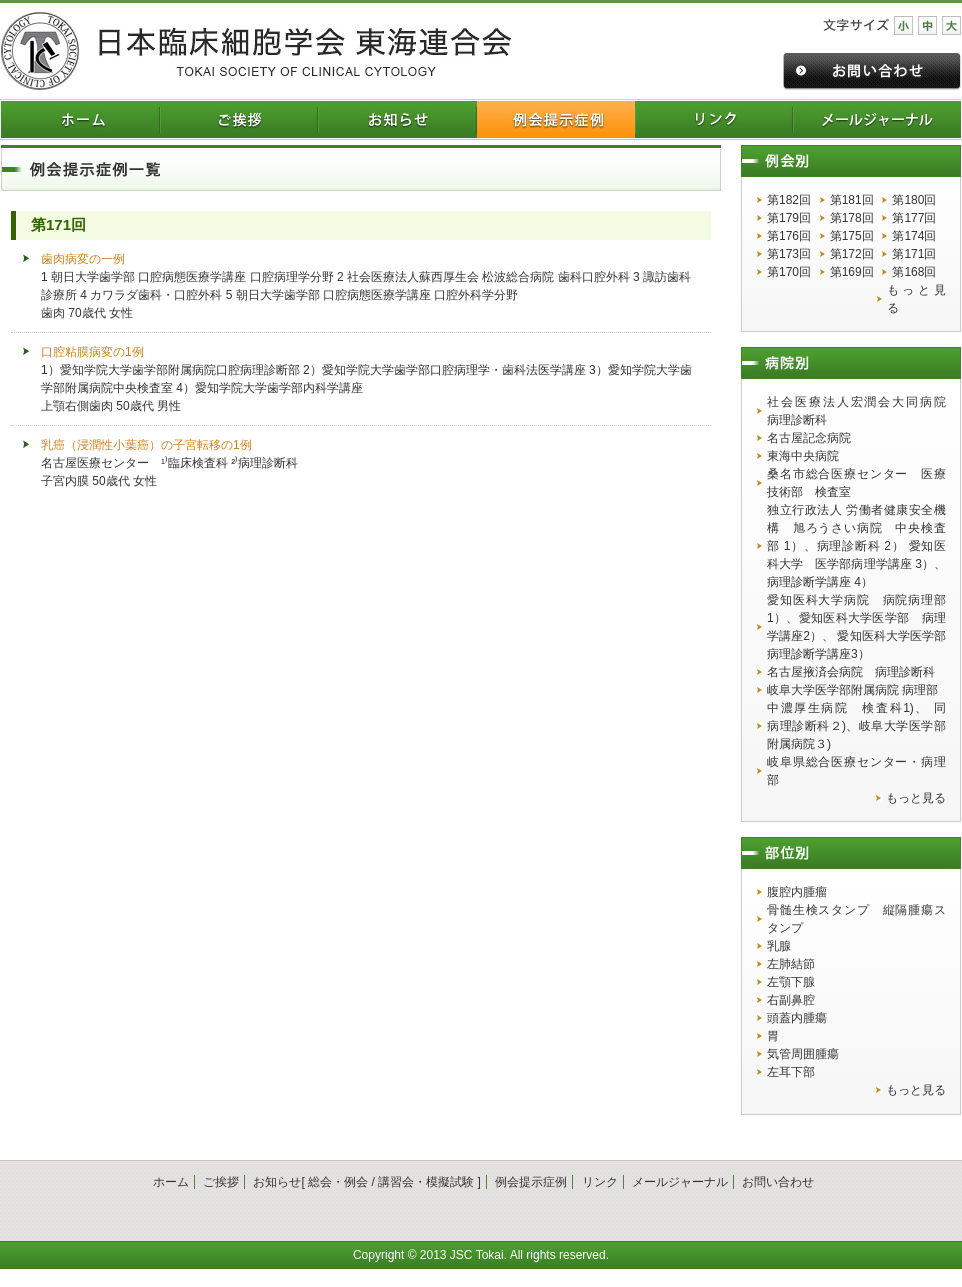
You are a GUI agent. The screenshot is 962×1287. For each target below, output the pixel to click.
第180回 (914, 200)
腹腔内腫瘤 (797, 892)
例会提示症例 (531, 1182)
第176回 (789, 236)
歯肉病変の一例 (83, 259)
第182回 (789, 200)
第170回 (789, 272)
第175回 (852, 236)
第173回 (789, 254)
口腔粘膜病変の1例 (92, 352)
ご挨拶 (221, 1182)
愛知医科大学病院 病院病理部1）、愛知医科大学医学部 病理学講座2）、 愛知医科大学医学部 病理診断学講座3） (856, 627)
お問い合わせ (778, 1182)
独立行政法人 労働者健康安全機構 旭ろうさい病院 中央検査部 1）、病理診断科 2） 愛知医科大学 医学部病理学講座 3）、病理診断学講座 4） (856, 546)
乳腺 (779, 946)
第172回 (852, 254)
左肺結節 (791, 964)
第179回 (789, 218)
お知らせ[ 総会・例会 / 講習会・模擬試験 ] (366, 1182)
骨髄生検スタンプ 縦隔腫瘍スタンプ (856, 919)
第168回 (914, 272)
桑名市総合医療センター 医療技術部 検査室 (856, 483)
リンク (600, 1182)
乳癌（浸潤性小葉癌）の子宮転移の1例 (146, 445)
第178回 (852, 218)
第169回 (852, 272)
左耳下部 (791, 1072)
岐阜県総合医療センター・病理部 (856, 771)
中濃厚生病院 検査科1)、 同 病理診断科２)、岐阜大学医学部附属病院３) (856, 726)
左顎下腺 (791, 982)
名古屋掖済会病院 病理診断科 (851, 672)
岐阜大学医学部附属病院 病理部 (852, 690)
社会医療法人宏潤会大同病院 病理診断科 (856, 411)
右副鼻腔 (791, 1000)
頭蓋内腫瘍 (797, 1018)
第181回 (852, 200)
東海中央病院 (803, 456)
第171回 (914, 254)
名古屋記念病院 (809, 438)
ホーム (171, 1182)
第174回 (914, 236)
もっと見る (916, 299)
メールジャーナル (680, 1182)
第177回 (914, 218)
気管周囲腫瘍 (803, 1054)
